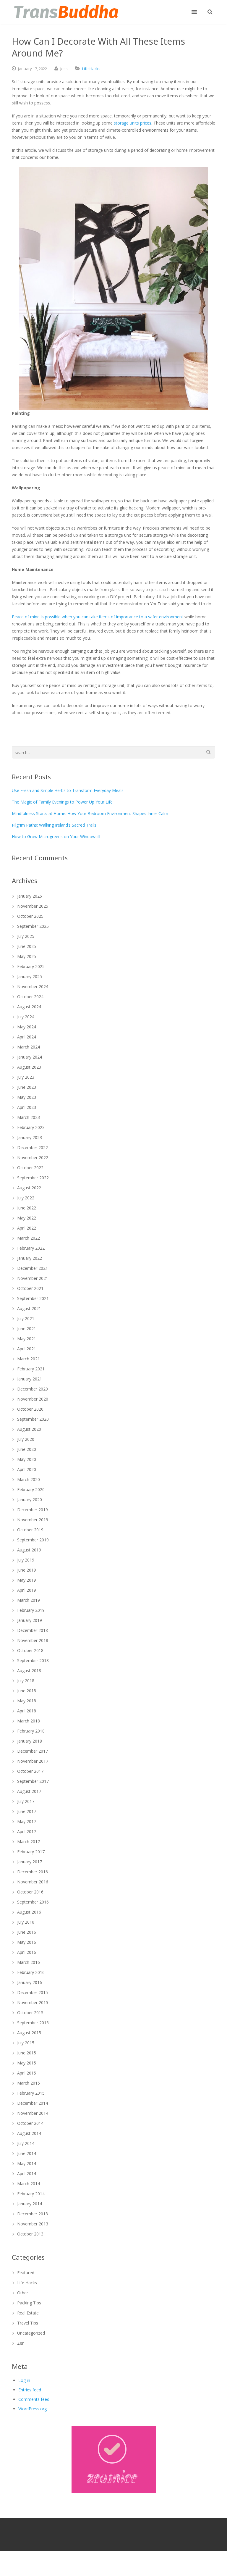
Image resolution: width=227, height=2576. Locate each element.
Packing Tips (29, 2303)
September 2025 (33, 926)
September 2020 (33, 1419)
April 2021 (26, 1348)
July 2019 (25, 1560)
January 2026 (29, 896)
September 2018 (33, 1660)
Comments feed (33, 2399)
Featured (25, 2272)
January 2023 (29, 1137)
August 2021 (29, 1308)
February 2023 (31, 1127)
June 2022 (26, 1208)
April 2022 (26, 1228)
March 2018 (28, 1721)
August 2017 (29, 1791)
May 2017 (26, 1821)
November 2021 (32, 1278)
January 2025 (29, 976)
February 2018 (31, 1731)
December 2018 (32, 1630)
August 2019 (29, 1550)
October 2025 (30, 916)
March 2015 (28, 2083)
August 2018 (29, 1670)
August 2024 (29, 1006)
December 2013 (32, 2214)
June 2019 (26, 1570)
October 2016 (30, 1892)
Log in (24, 2380)
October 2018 (30, 1650)
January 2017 (29, 1861)
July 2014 (25, 2143)
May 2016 (26, 1942)
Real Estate (28, 2313)
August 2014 (29, 2133)
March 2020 (28, 1479)
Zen (21, 2343)
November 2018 (32, 1640)
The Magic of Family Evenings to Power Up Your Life (62, 802)
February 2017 (31, 1851)
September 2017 (33, 1781)
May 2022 (26, 1218)
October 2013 (30, 2234)
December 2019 (32, 1509)
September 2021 (33, 1298)
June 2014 (26, 2153)
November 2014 (32, 2113)
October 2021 (30, 1288)
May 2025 (26, 956)
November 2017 (32, 1761)
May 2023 (26, 1097)
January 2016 (29, 1982)
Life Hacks (91, 68)
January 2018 (29, 1741)
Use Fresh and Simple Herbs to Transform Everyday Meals (68, 790)
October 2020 (30, 1409)
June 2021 (26, 1328)
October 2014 (30, 2123)
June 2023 (26, 1087)
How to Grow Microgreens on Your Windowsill (56, 836)
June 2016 (26, 1932)
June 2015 (26, 2053)
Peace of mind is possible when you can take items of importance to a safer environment (97, 617)
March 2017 (28, 1841)
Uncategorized (31, 2333)
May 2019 (26, 1580)
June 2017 (26, 1811)
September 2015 (33, 2022)
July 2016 (25, 1922)
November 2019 (32, 1519)
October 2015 (30, 2012)
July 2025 (25, 936)
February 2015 (31, 2093)
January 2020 (29, 1499)
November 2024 (32, 986)
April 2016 (26, 1952)
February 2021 (31, 1369)
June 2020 (26, 1449)
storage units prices (132, 123)
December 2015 (32, 1992)
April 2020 (26, 1469)
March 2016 (28, 1962)
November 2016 (32, 1882)
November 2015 (32, 2002)
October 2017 (30, 1771)
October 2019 (30, 1530)
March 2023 (28, 1117)
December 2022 (32, 1147)
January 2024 (29, 1057)
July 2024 (25, 1017)
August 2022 (29, 1188)
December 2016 (32, 1872)
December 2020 (32, 1389)
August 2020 (29, 1429)
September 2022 (33, 1177)
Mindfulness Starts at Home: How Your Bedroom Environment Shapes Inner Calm (90, 813)
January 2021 (29, 1379)
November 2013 (32, 2224)
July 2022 (25, 1198)
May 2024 (26, 1027)
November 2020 (32, 1399)
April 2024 (26, 1037)
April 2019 (26, 1590)
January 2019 (29, 1620)
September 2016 (33, 1902)
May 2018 (26, 1701)
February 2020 (31, 1489)
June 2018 (26, 1690)
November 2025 (32, 906)
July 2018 (25, 1680)
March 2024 (28, 1047)
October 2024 (30, 996)
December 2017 (32, 1751)
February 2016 (31, 1972)
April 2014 (26, 2173)
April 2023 (26, 1107)
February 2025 (31, 966)
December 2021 (32, 1268)
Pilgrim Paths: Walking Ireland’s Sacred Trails (54, 825)
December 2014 (32, 2103)
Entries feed (29, 2390)
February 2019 (31, 1610)
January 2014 (29, 2203)
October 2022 (30, 1167)
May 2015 (26, 2063)
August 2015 (29, 2032)
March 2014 (28, 2183)
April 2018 (26, 1711)
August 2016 (29, 1912)
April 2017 (26, 1831)
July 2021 (25, 1318)
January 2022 (29, 1258)
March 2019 (28, 1600)
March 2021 (28, 1359)
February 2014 (31, 2193)
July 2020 (25, 1439)
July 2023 (25, 1077)
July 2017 (25, 1801)
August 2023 (29, 1067)
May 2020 (26, 1459)
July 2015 (25, 2043)
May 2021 (26, 1338)
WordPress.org (32, 2409)
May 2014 (26, 2163)
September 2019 (33, 1540)
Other (22, 2293)
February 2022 (31, 1248)
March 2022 (28, 1238)
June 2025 (26, 946)
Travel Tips (27, 2323)
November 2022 (32, 1157)
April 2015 (26, 2073)
